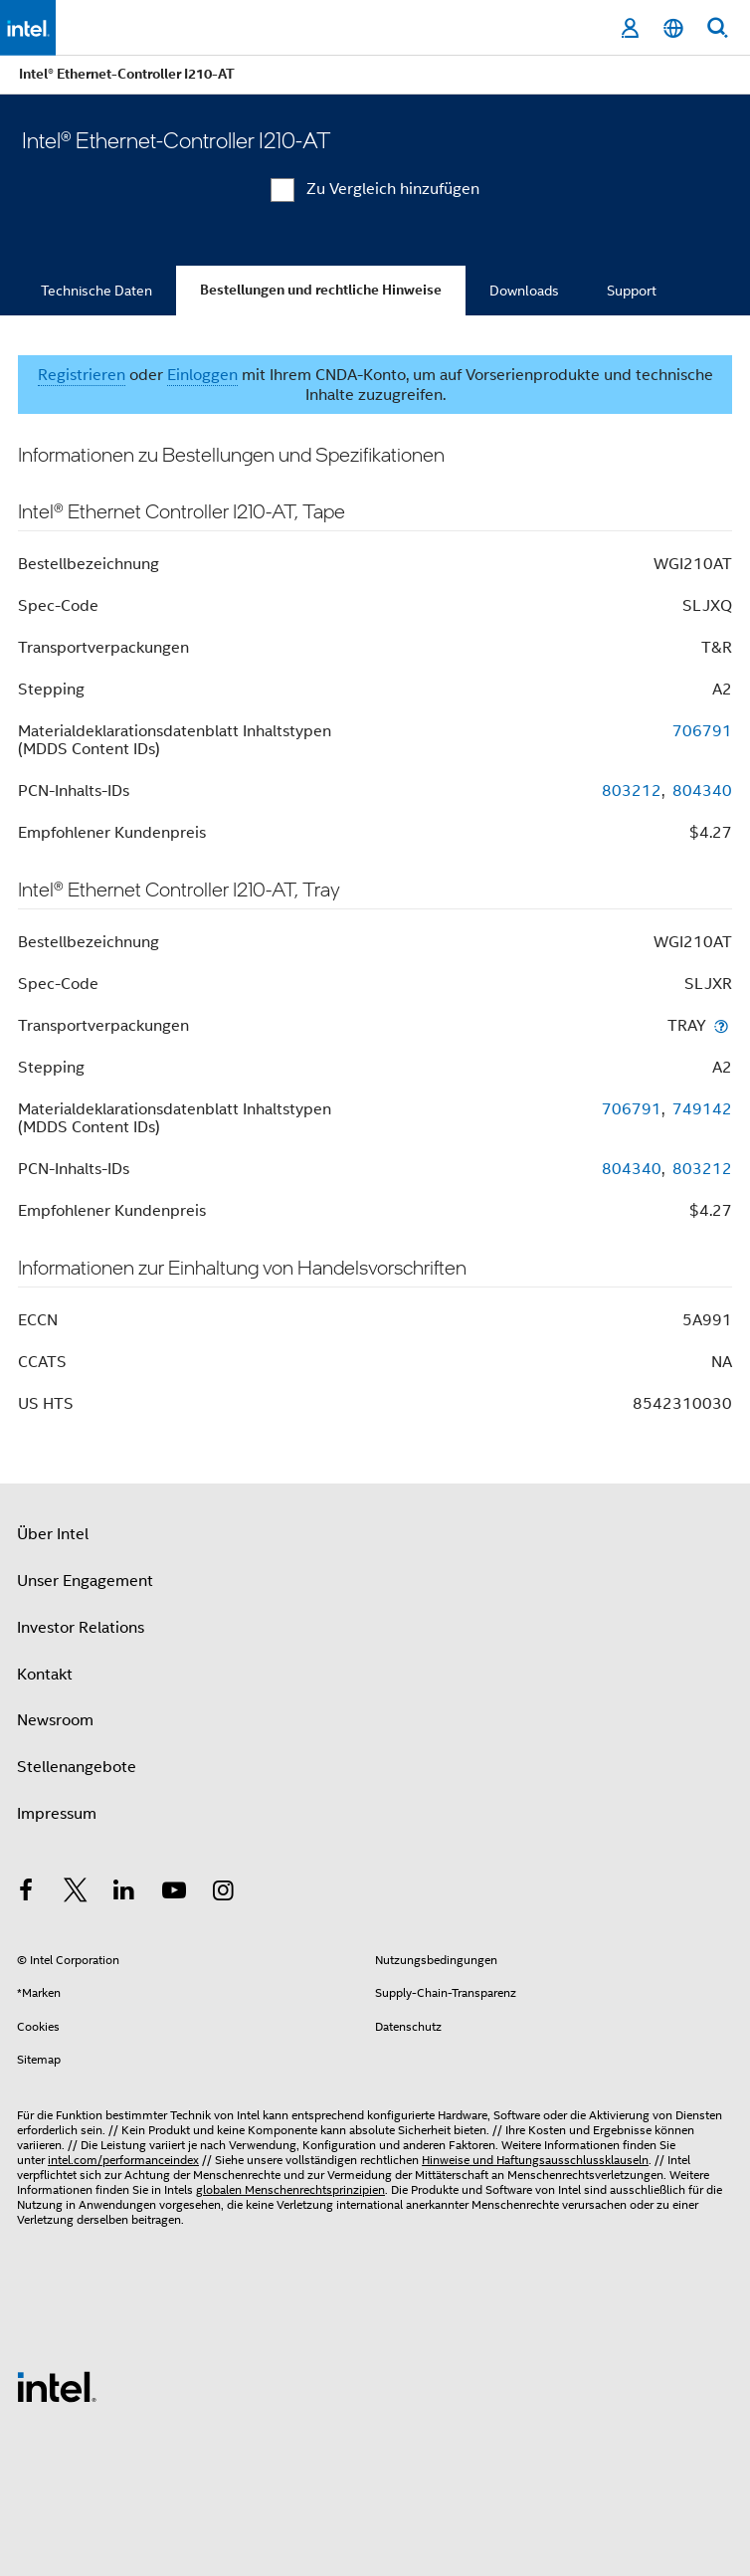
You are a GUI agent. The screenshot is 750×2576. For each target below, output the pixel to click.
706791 (702, 731)
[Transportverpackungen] (721, 1025)
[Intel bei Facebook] (26, 1893)
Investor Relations (80, 1628)
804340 (702, 791)
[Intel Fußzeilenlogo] (56, 2386)
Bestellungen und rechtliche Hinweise (321, 290)
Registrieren (81, 375)
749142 (702, 1109)
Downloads (524, 290)
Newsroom (55, 1720)
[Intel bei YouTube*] (174, 1893)
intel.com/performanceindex (123, 2159)
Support (631, 290)
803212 (631, 791)
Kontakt (45, 1674)
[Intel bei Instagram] (223, 1893)
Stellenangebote (76, 1767)
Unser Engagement (85, 1581)
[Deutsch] (673, 28)
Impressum (56, 1814)
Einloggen (202, 375)
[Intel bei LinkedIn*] (124, 1893)
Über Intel (53, 1534)
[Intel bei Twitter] (76, 1893)
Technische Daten (96, 290)
